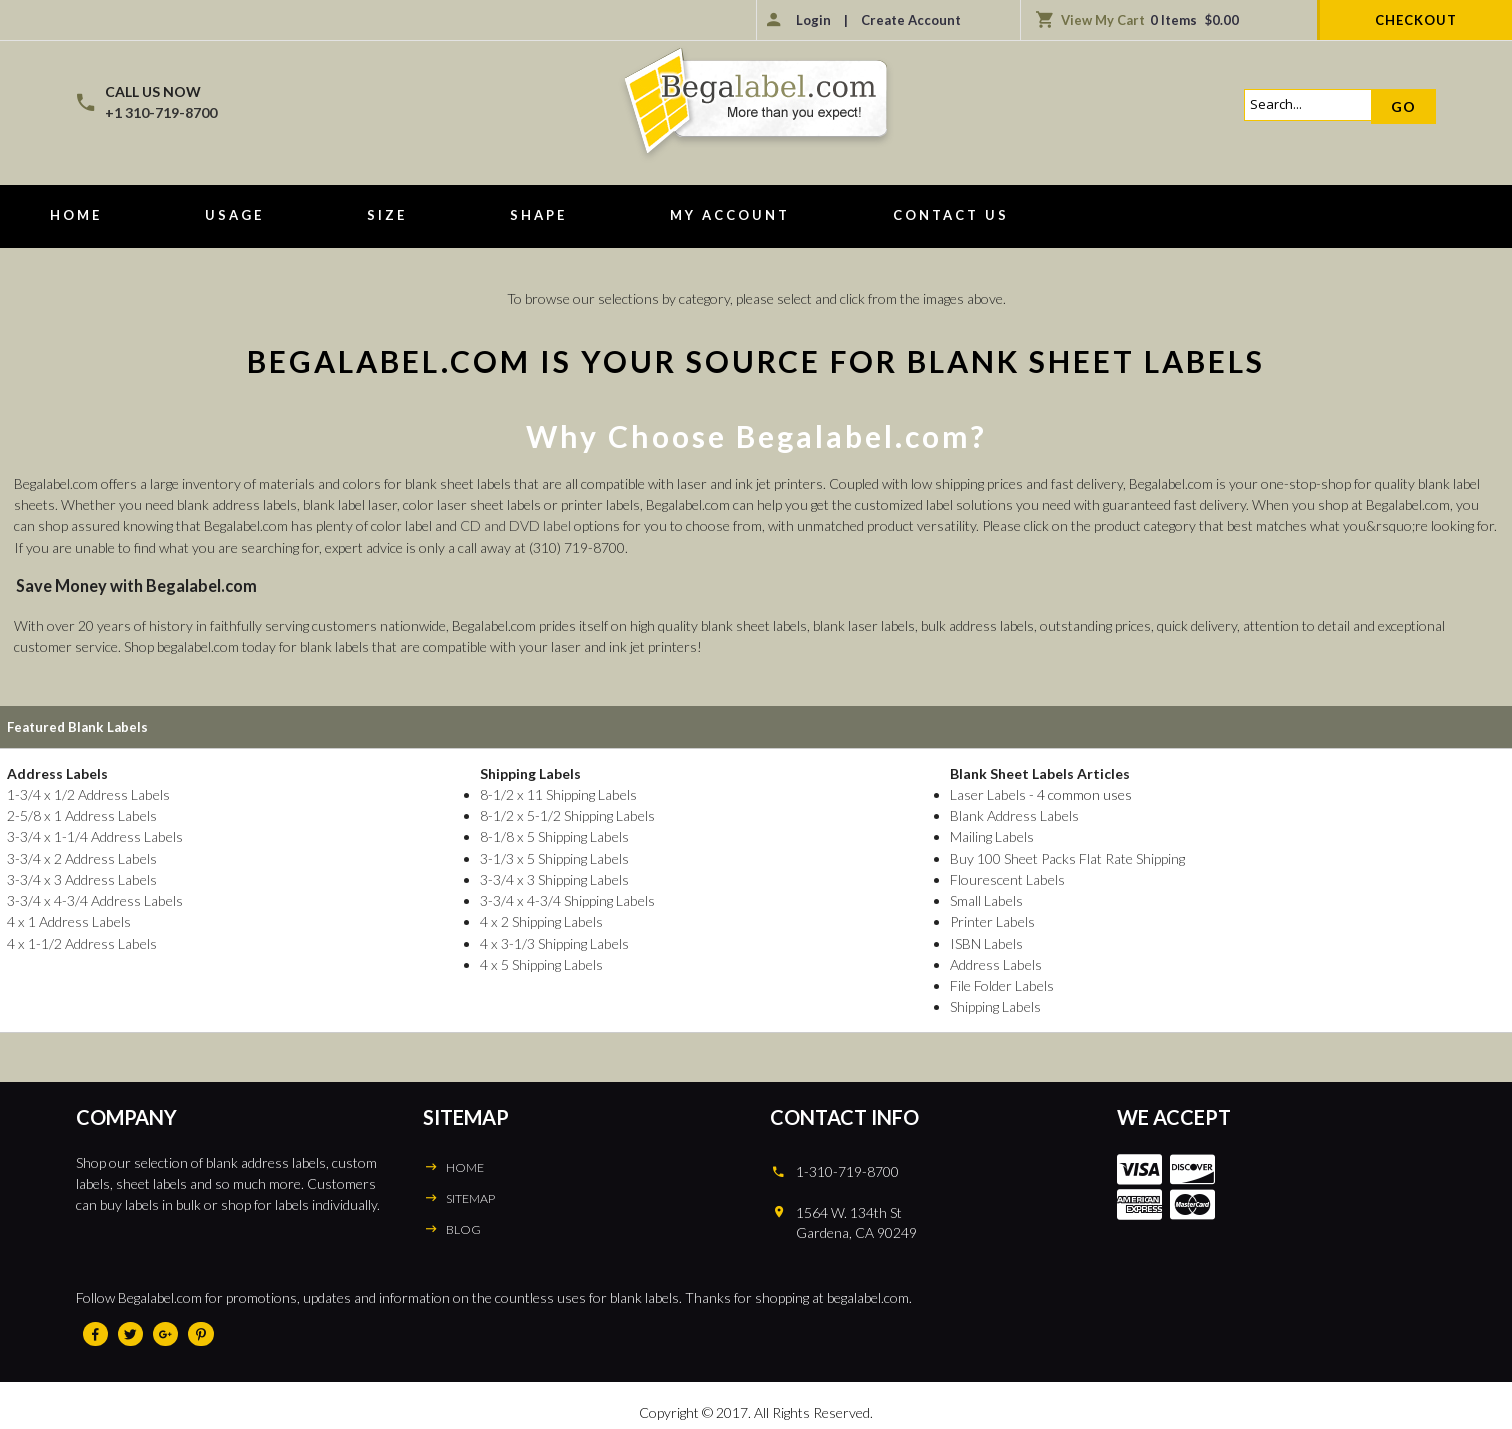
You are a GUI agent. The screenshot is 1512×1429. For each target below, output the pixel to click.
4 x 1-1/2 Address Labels (81, 940)
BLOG (463, 1225)
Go (1403, 106)
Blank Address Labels (1011, 814)
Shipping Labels (992, 1003)
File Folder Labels (998, 982)
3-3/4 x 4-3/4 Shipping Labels (564, 898)
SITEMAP (470, 1194)
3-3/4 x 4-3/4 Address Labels (94, 898)
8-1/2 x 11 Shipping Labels (555, 793)
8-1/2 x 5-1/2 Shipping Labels (564, 814)
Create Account (911, 20)
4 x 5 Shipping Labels (538, 961)
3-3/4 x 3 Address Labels (81, 877)
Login (813, 20)
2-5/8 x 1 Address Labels (81, 814)
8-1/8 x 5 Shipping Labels (551, 835)
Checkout (1416, 20)
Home (76, 215)
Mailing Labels (988, 835)
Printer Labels (989, 919)
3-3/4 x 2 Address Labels (81, 856)
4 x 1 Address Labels (68, 919)
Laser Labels (984, 793)
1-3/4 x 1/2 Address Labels (87, 793)
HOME (464, 1163)
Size (387, 215)
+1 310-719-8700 (161, 112)
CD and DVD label (515, 525)
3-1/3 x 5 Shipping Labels (551, 856)
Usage (234, 215)
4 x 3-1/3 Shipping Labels (551, 940)
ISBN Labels (983, 940)
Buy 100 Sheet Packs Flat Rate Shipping (1064, 856)
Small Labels (983, 898)
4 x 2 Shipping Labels (538, 919)
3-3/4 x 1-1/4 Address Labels (94, 835)
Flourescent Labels (1004, 877)
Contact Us (951, 215)
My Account (730, 215)
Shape (538, 215)
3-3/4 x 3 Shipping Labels (551, 877)
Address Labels (992, 961)
